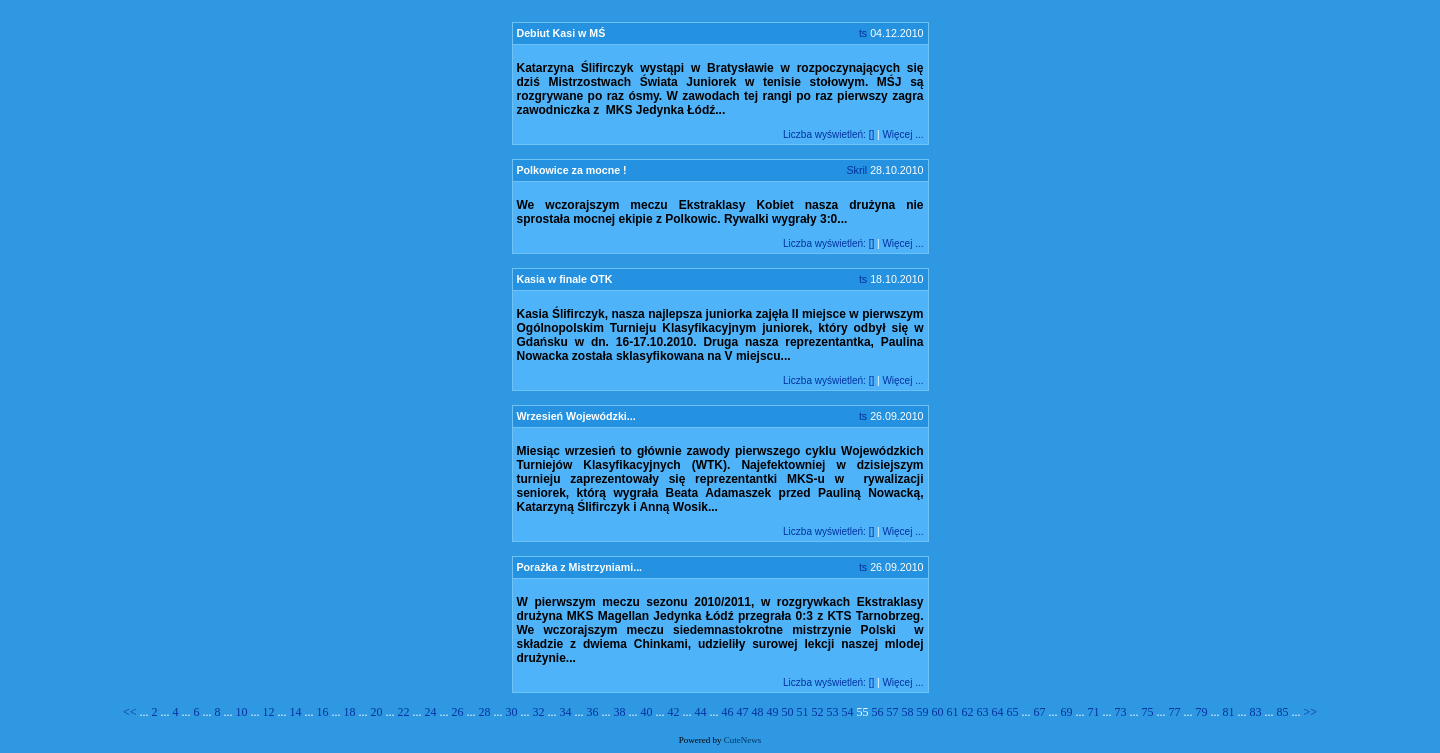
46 (728, 712)
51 (803, 712)
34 (566, 712)
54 (848, 712)
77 (1175, 712)
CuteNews (743, 740)
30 (512, 712)
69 (1067, 712)
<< (131, 712)
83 (1256, 712)
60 (938, 712)
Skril (856, 170)
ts (863, 33)
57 (893, 712)
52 (818, 712)
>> (1311, 712)
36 (593, 712)
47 (743, 712)
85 (1283, 712)
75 (1148, 712)
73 (1121, 712)
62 (968, 712)
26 (458, 712)
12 (269, 712)
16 (323, 712)
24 (431, 712)
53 (833, 712)
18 (350, 712)
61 (953, 712)
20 (377, 712)
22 (404, 712)
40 (647, 712)
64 (998, 712)
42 (674, 712)
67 (1040, 712)
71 (1094, 712)
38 (620, 712)
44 (701, 712)
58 (908, 712)
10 (242, 712)
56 (878, 712)
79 (1202, 712)
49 (773, 712)
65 (1013, 712)
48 (758, 712)
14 (296, 712)
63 (983, 712)
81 (1229, 712)
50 (788, 712)
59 (923, 712)
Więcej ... (902, 134)
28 (485, 712)
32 (539, 712)
